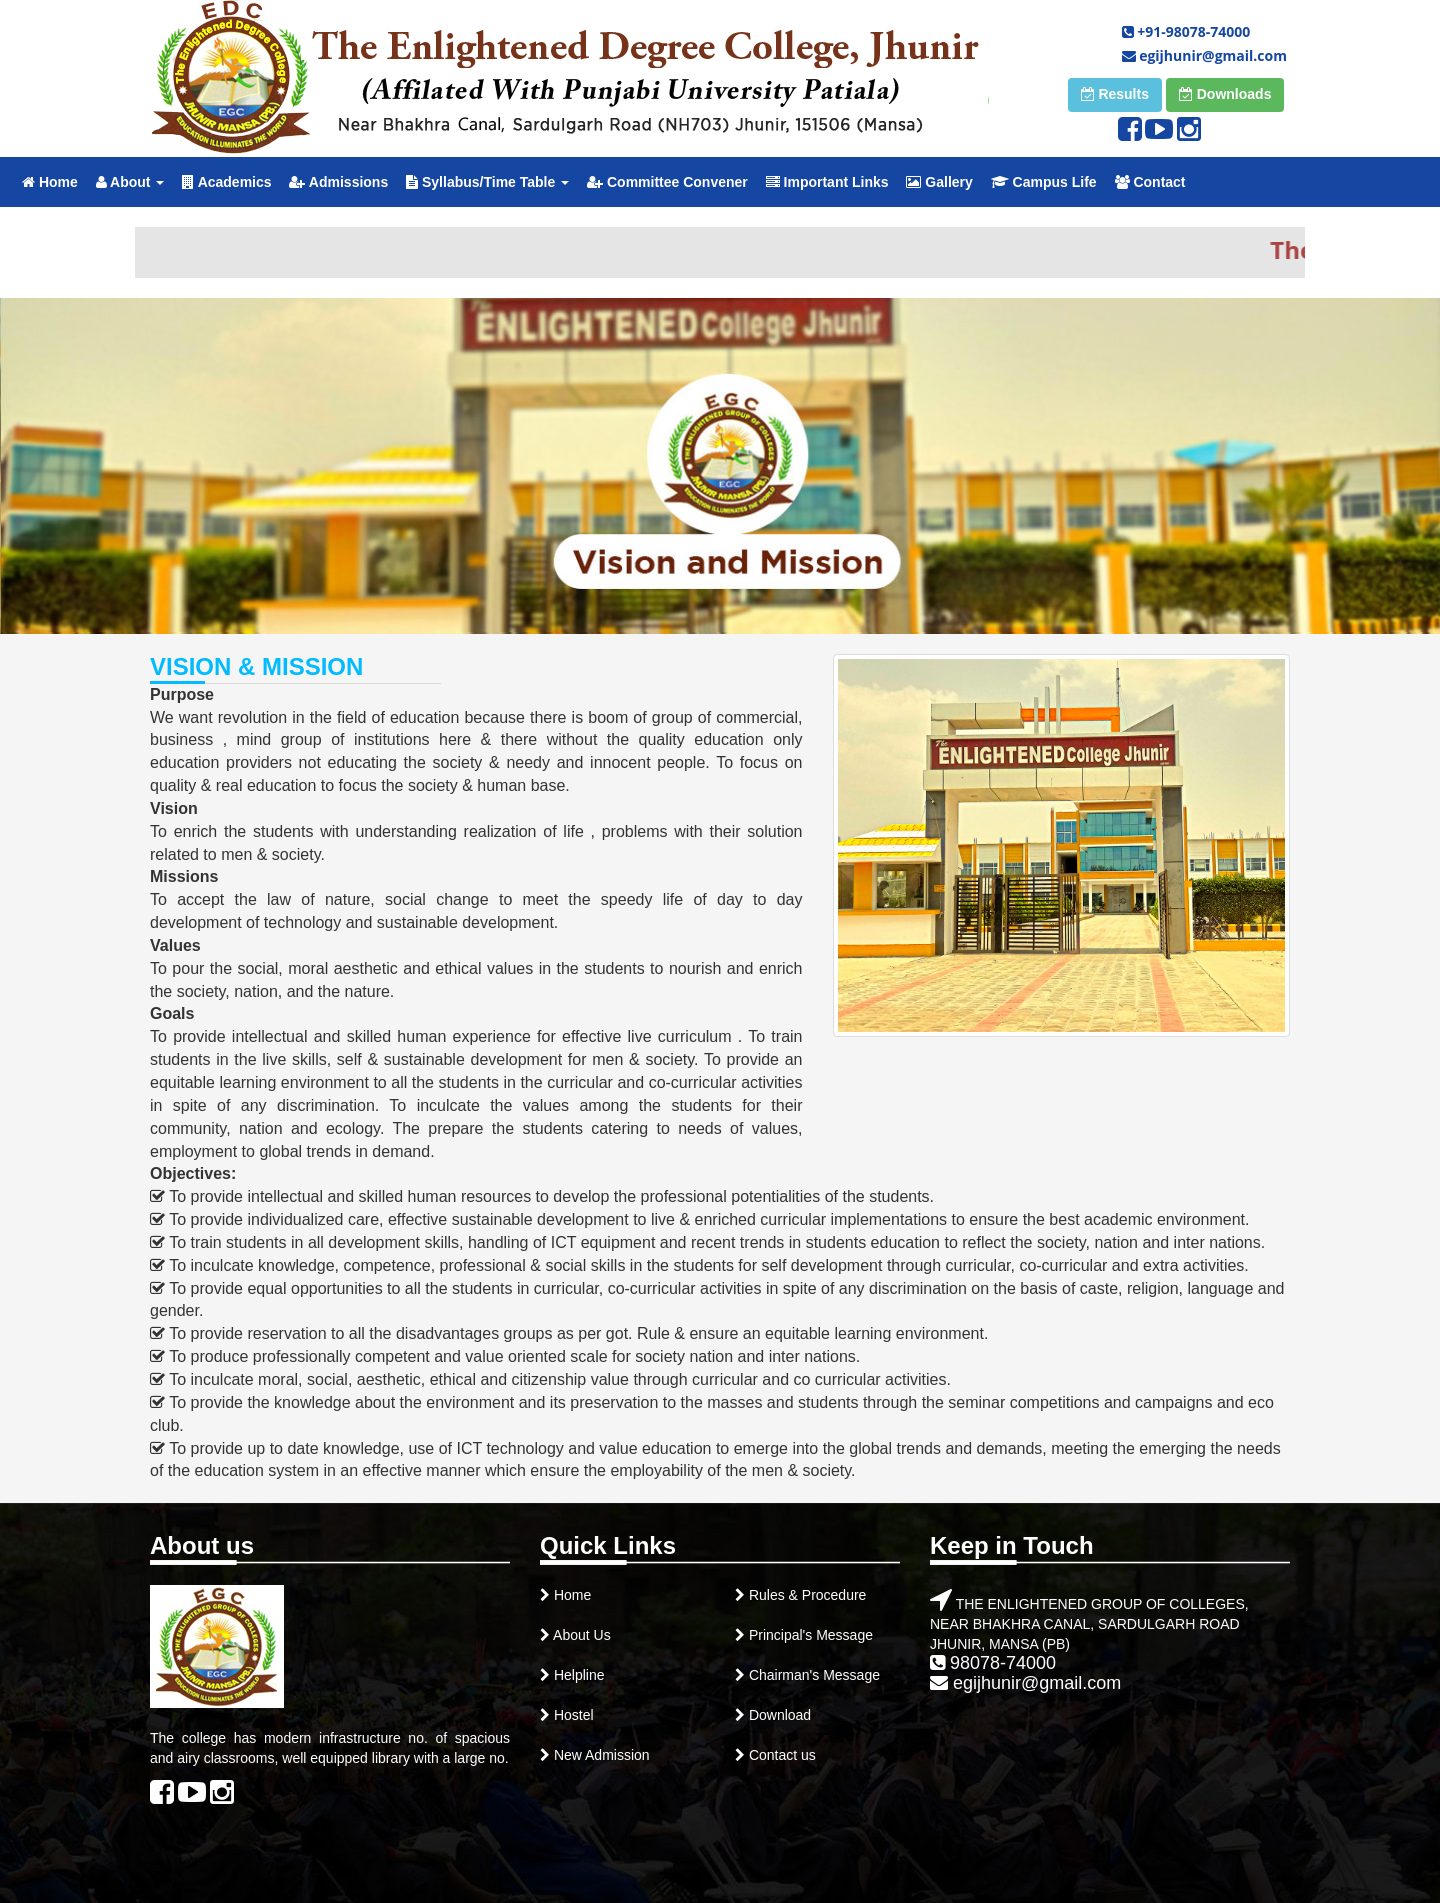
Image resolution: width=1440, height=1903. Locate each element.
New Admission (600, 1755)
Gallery (939, 182)
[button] (1115, 95)
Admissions (338, 182)
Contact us (780, 1755)
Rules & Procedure (808, 1595)
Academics (226, 182)
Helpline (577, 1675)
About (130, 182)
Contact (1150, 182)
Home (50, 182)
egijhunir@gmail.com (1204, 55)
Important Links (827, 182)
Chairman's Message (812, 1675)
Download (778, 1715)
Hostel (574, 1715)
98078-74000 (993, 1663)
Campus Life (1044, 182)
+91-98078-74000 (1186, 31)
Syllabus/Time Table (487, 182)
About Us (580, 1635)
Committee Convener (667, 182)
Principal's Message (809, 1635)
